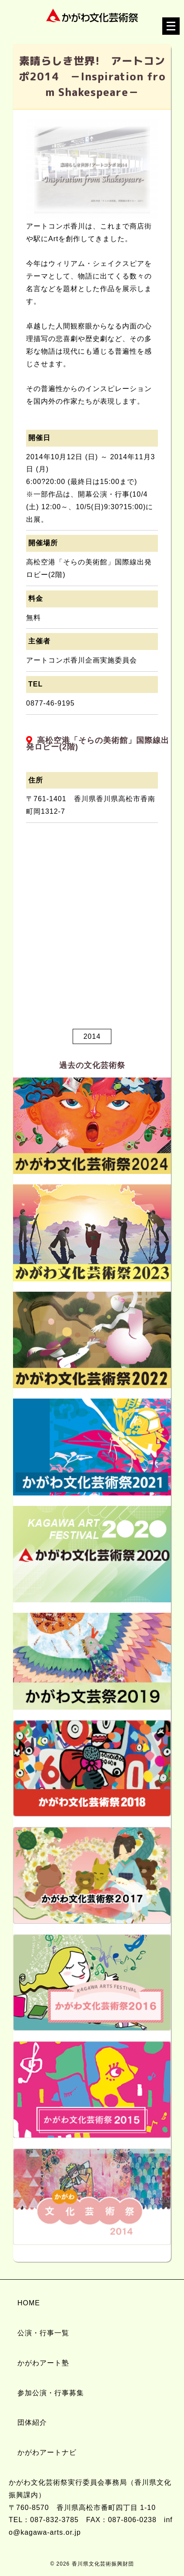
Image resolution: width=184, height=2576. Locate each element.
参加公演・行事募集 (50, 2393)
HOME (28, 2303)
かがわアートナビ (47, 2452)
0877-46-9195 (50, 703)
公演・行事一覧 (43, 2333)
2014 (92, 1036)
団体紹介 (32, 2422)
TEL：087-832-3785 (44, 2519)
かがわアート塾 (43, 2363)
